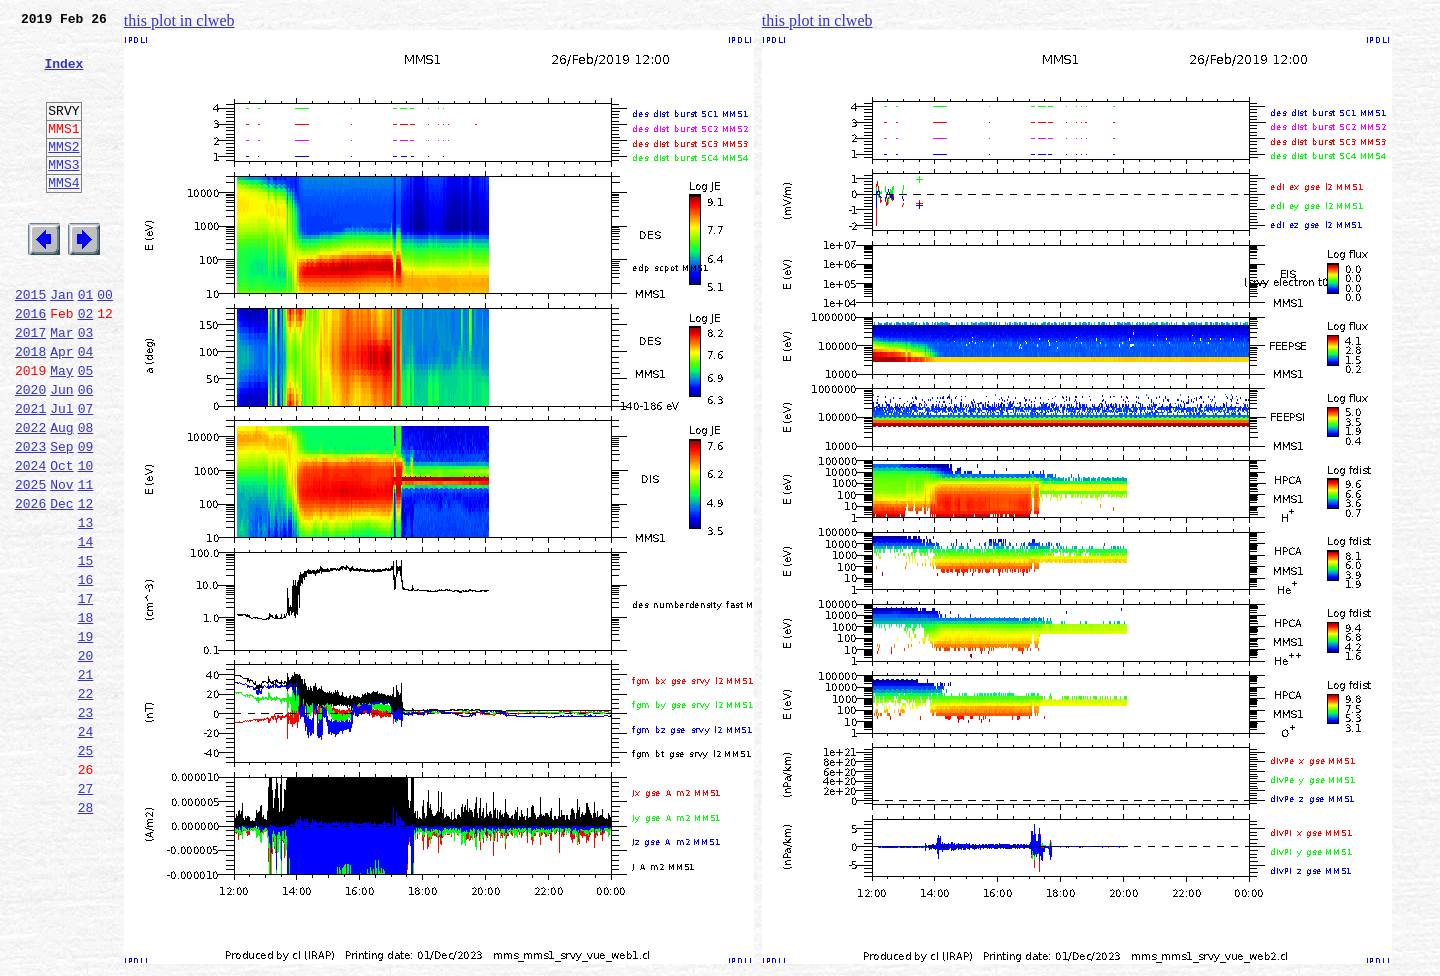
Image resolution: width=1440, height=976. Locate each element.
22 (86, 804)
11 (86, 562)
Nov (61, 562)
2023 (30, 518)
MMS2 (63, 173)
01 (86, 342)
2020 (30, 452)
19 (86, 738)
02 (86, 364)
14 (86, 628)
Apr (61, 408)
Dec (61, 584)
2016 (30, 364)
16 (86, 672)
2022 (30, 496)
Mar (61, 386)
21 (86, 782)
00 (105, 342)
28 (86, 936)
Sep (61, 518)
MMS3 (63, 194)
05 (86, 430)
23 (86, 826)
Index (63, 75)
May (61, 430)
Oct (61, 540)
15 (86, 650)
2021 (30, 474)
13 (86, 606)
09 (86, 518)
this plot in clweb (179, 20)
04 (86, 408)
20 (86, 760)
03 (86, 386)
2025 (30, 562)
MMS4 (63, 215)
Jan (61, 342)
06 (86, 452)
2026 (30, 584)
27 (86, 914)
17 (86, 694)
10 (86, 540)
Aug (61, 496)
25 (86, 870)
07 (86, 474)
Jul (61, 474)
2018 (30, 408)
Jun (61, 452)
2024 (30, 540)
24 (86, 848)
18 (86, 716)
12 (86, 584)
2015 (30, 342)
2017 (30, 386)
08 (86, 496)
